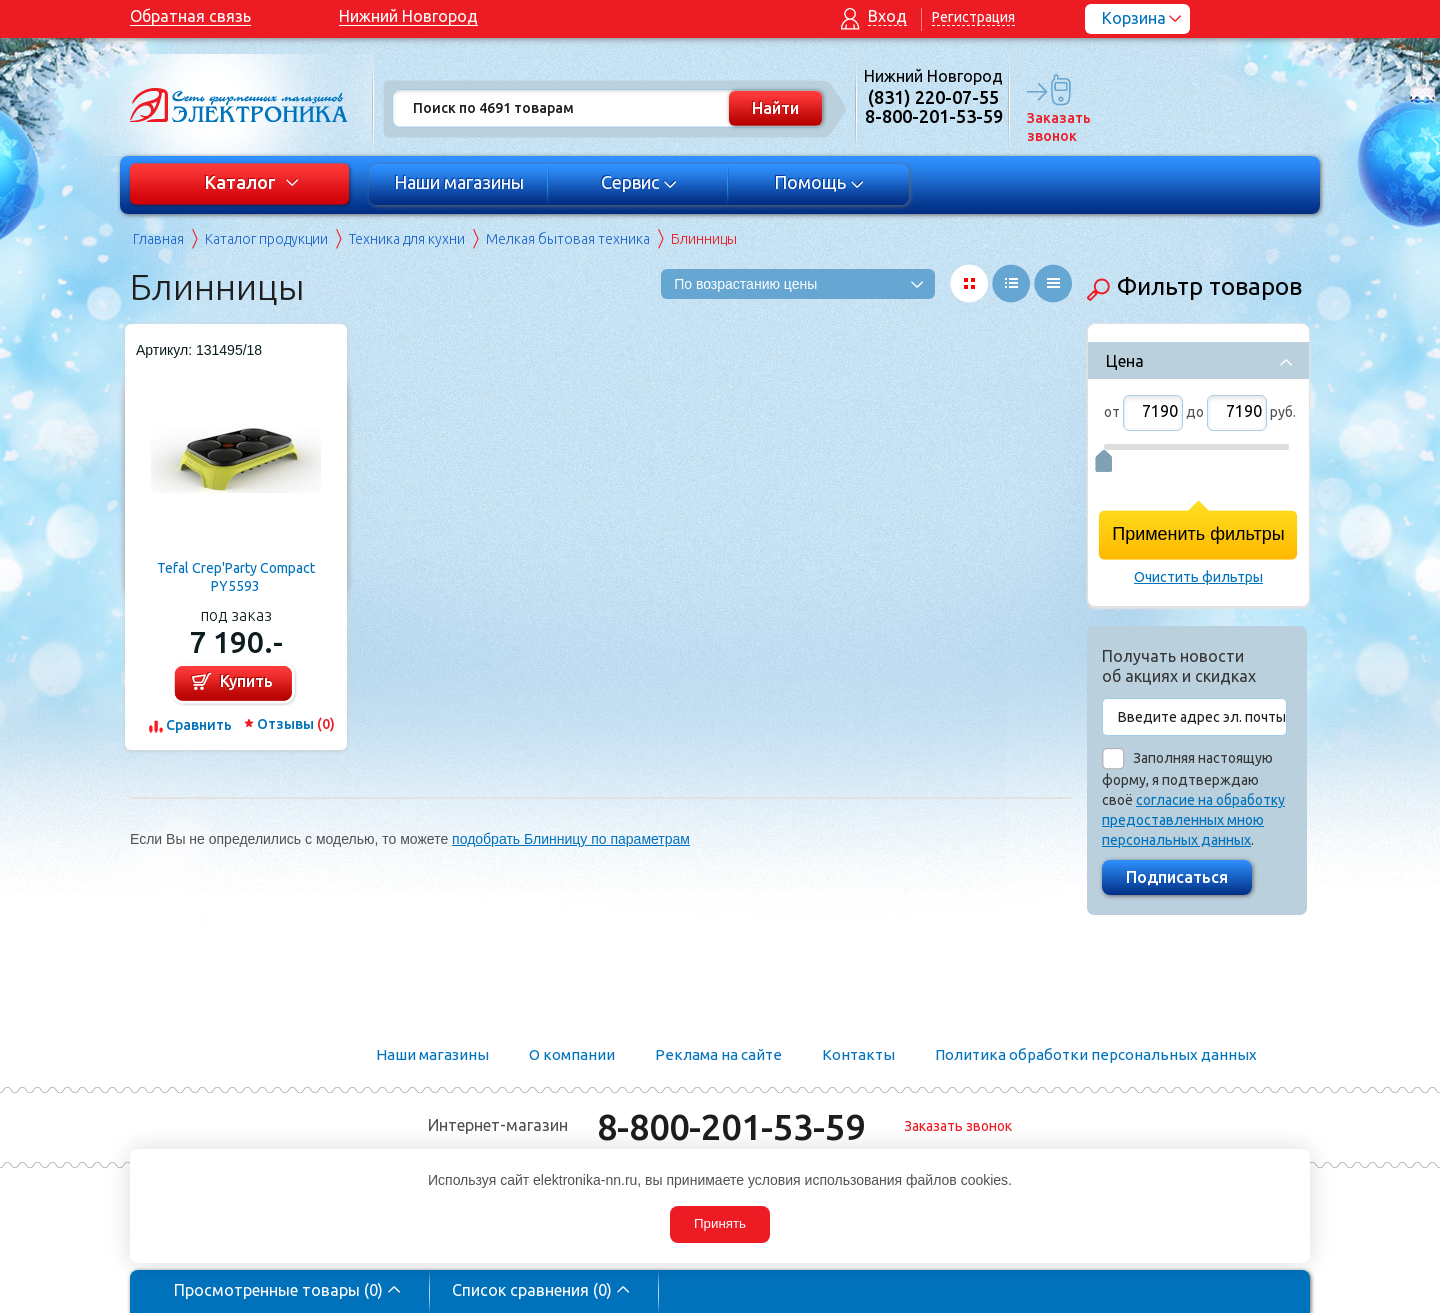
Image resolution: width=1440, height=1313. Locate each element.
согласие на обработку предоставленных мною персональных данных (1193, 820)
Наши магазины (459, 182)
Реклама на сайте (718, 1054)
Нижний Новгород (408, 16)
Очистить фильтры (1198, 577)
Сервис (639, 182)
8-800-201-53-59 (731, 1126)
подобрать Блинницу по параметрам (571, 839)
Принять (720, 1223)
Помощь (819, 182)
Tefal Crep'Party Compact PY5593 (236, 577)
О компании (572, 1054)
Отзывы (296, 724)
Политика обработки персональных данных (1096, 1054)
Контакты (858, 1054)
